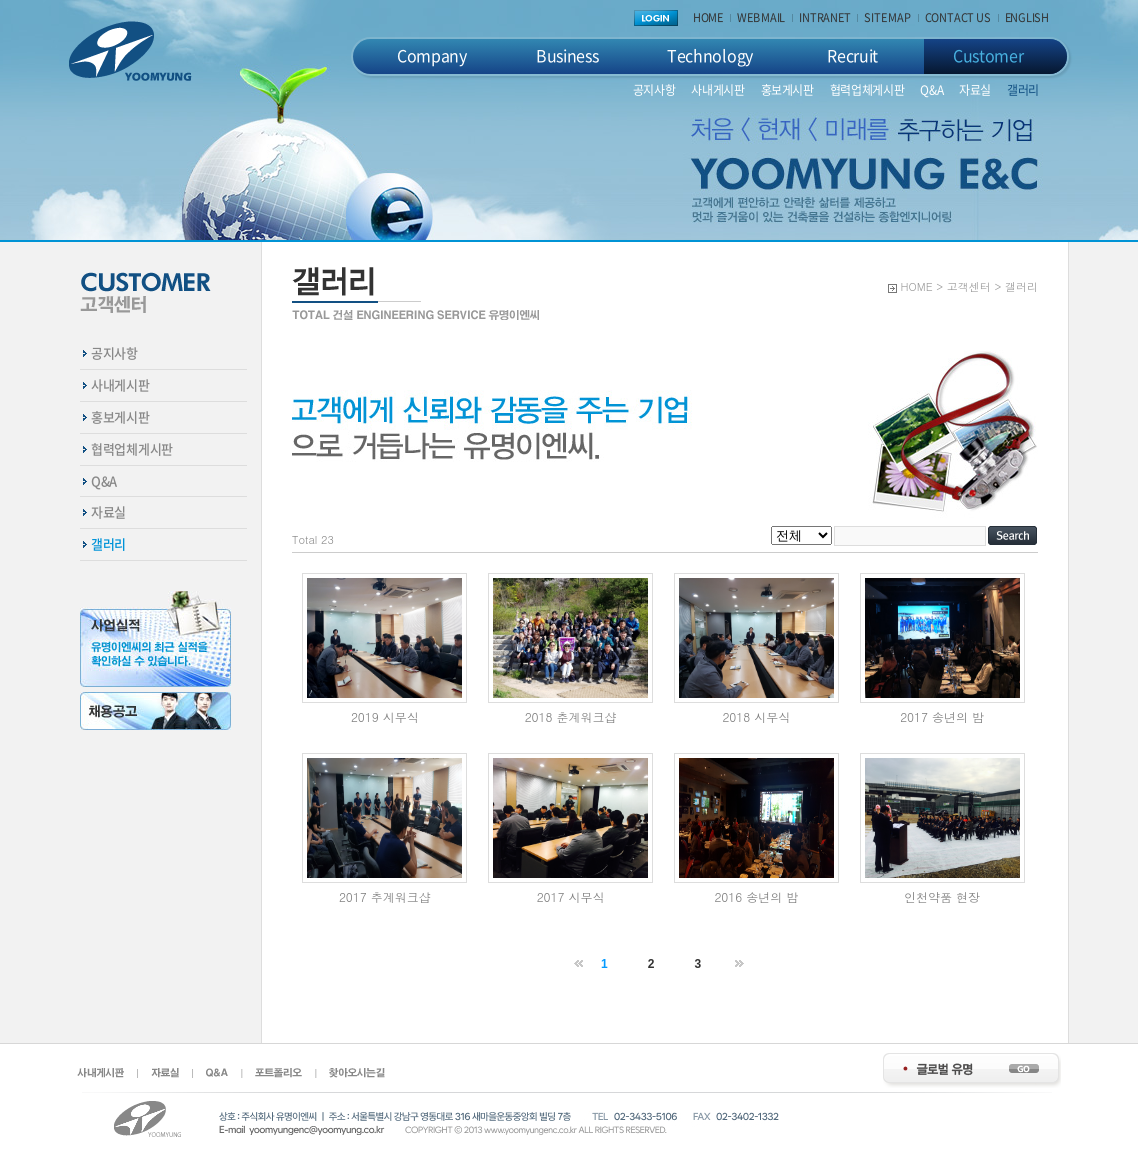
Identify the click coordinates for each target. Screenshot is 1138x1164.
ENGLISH (1027, 18)
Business (567, 55)
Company (432, 55)
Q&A (931, 90)
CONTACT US (958, 18)
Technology (710, 55)
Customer (988, 55)
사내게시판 (717, 90)
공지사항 (654, 90)
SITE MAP (887, 18)
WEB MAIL (761, 18)
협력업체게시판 (867, 90)
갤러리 (1023, 90)
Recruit (852, 55)
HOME (708, 18)
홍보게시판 (787, 90)
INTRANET (824, 18)
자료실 (975, 90)
